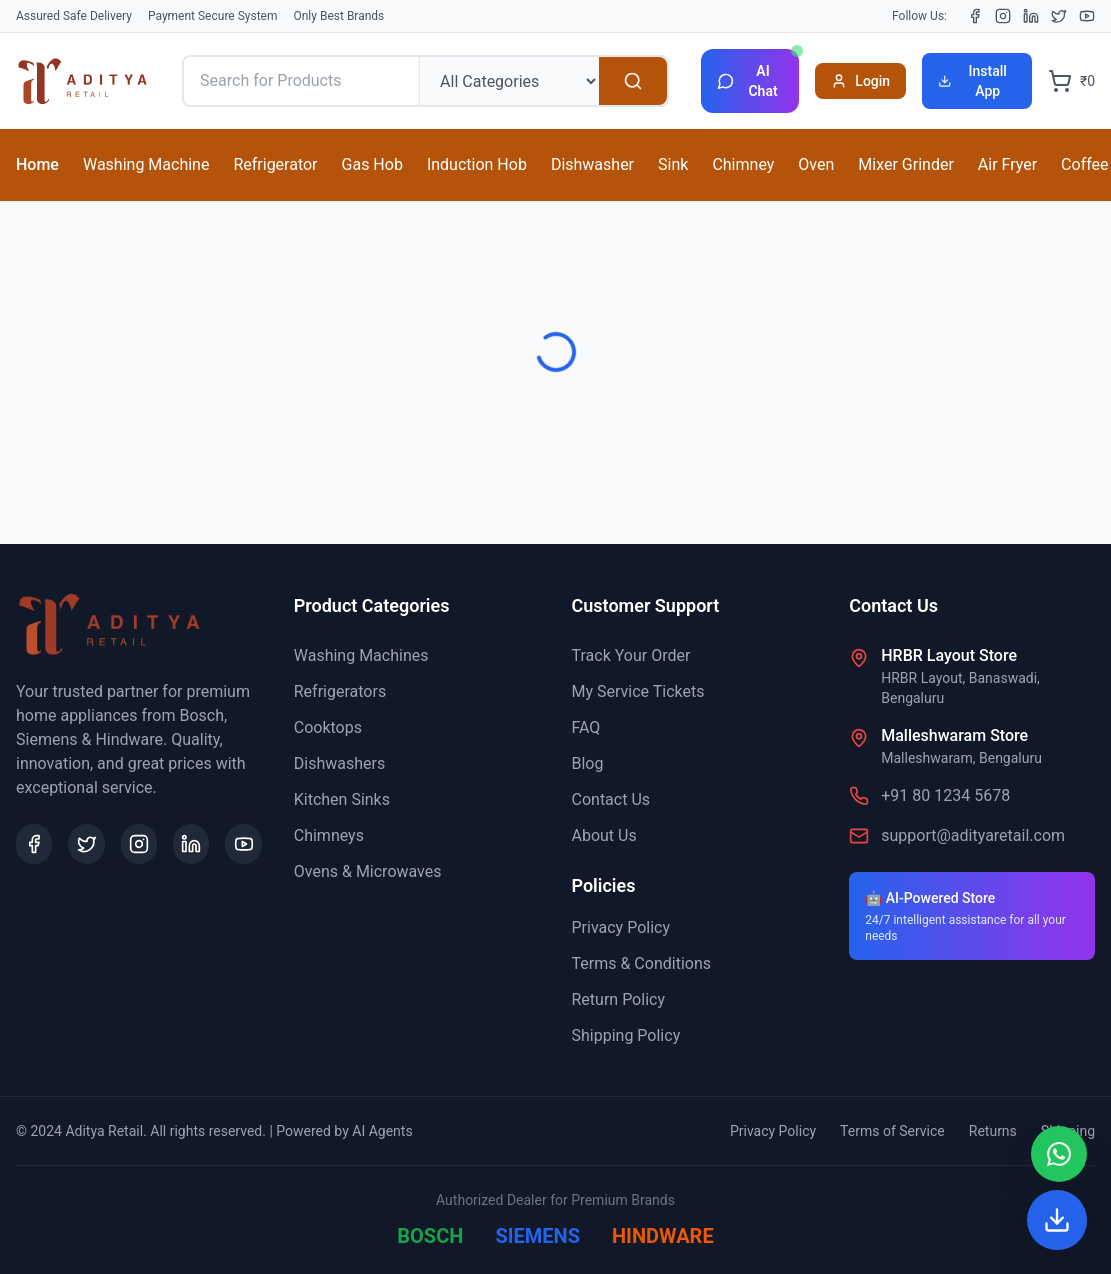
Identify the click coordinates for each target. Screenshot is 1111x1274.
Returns (993, 1131)
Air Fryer (1007, 164)
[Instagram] (1003, 16)
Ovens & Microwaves (368, 871)
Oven (816, 164)
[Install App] (1057, 1220)
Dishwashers (339, 763)
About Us (604, 835)
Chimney (743, 164)
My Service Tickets (638, 691)
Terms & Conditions (642, 963)
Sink (673, 164)
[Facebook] (975, 16)
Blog (588, 763)
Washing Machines (361, 655)
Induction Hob (477, 164)
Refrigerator (275, 164)
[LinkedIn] (1031, 16)
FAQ (586, 727)
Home (37, 164)
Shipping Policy (626, 1035)
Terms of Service (892, 1131)
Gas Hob (372, 164)
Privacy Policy (621, 927)
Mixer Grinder (906, 164)
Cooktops (328, 727)
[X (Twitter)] (1059, 16)
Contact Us (611, 799)
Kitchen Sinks (342, 799)
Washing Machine (146, 164)
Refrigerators (340, 691)
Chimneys (329, 835)
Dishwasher (592, 164)
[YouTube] (1087, 16)
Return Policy (618, 999)
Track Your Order (631, 655)
